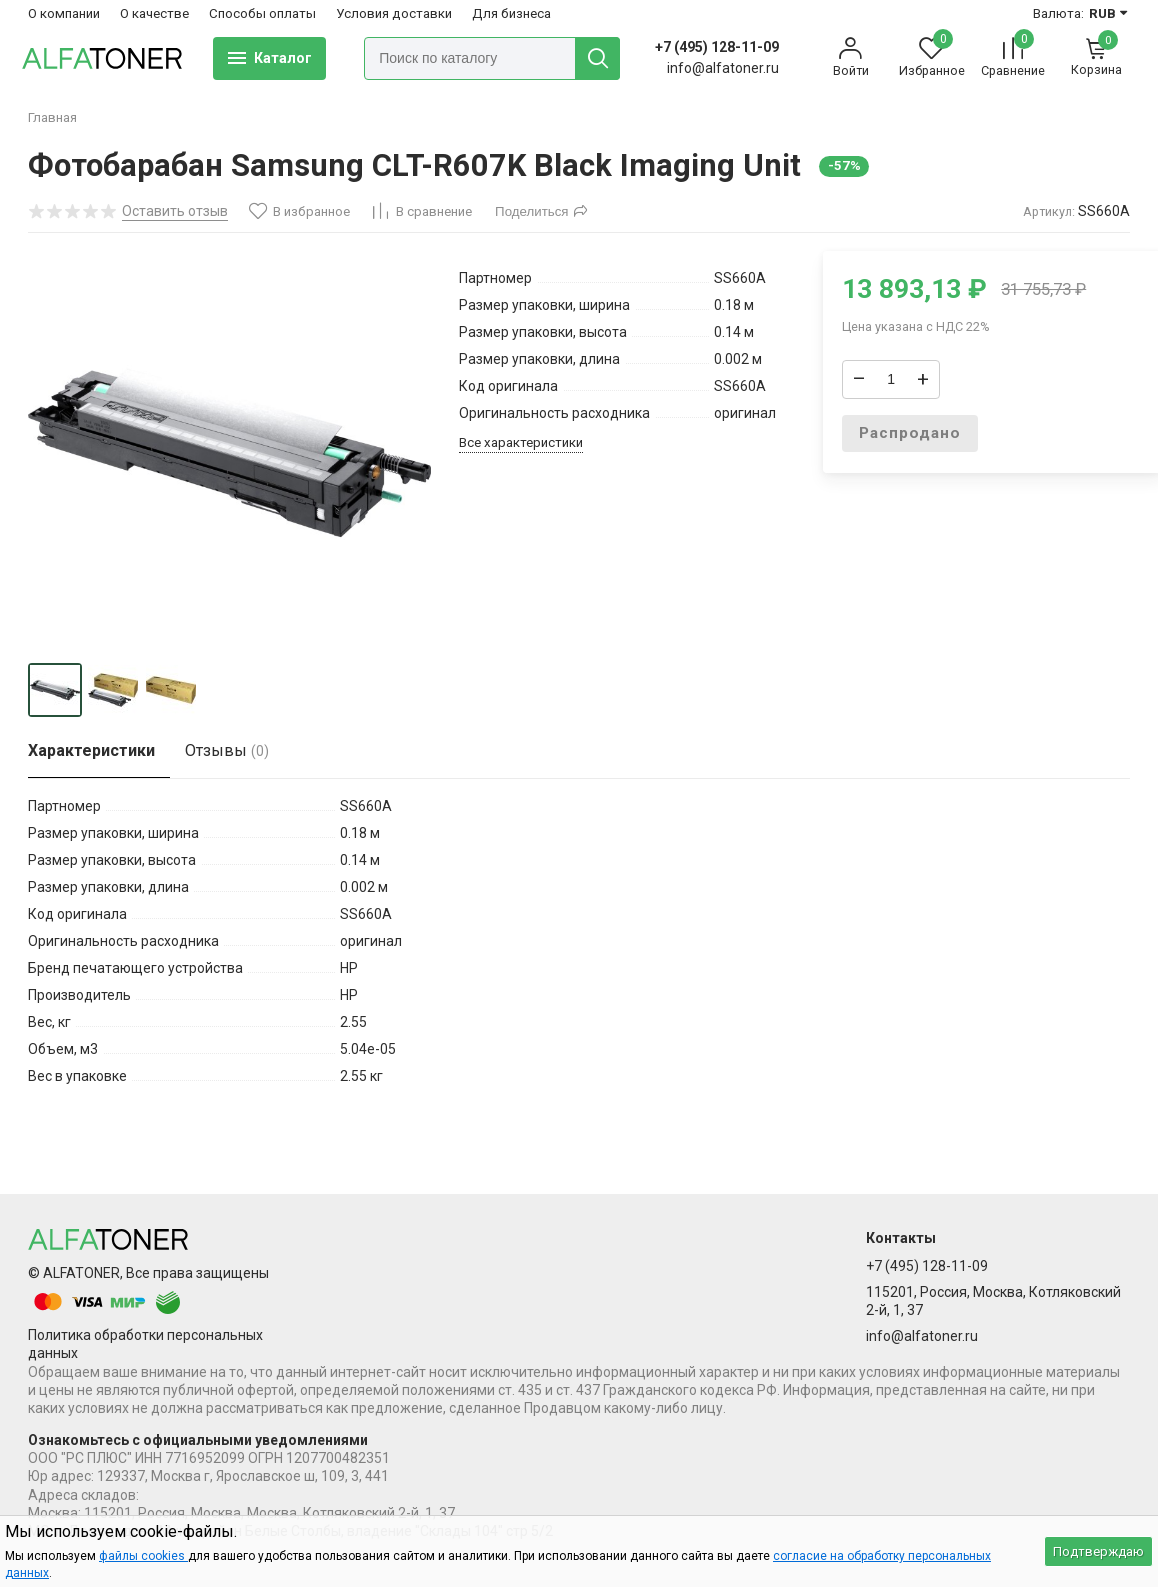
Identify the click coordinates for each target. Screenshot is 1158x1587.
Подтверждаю (1098, 1551)
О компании (64, 13)
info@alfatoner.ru (922, 1336)
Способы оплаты (262, 13)
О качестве (154, 13)
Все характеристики (521, 442)
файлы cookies (143, 1556)
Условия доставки (394, 13)
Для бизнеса (511, 13)
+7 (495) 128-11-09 (717, 47)
